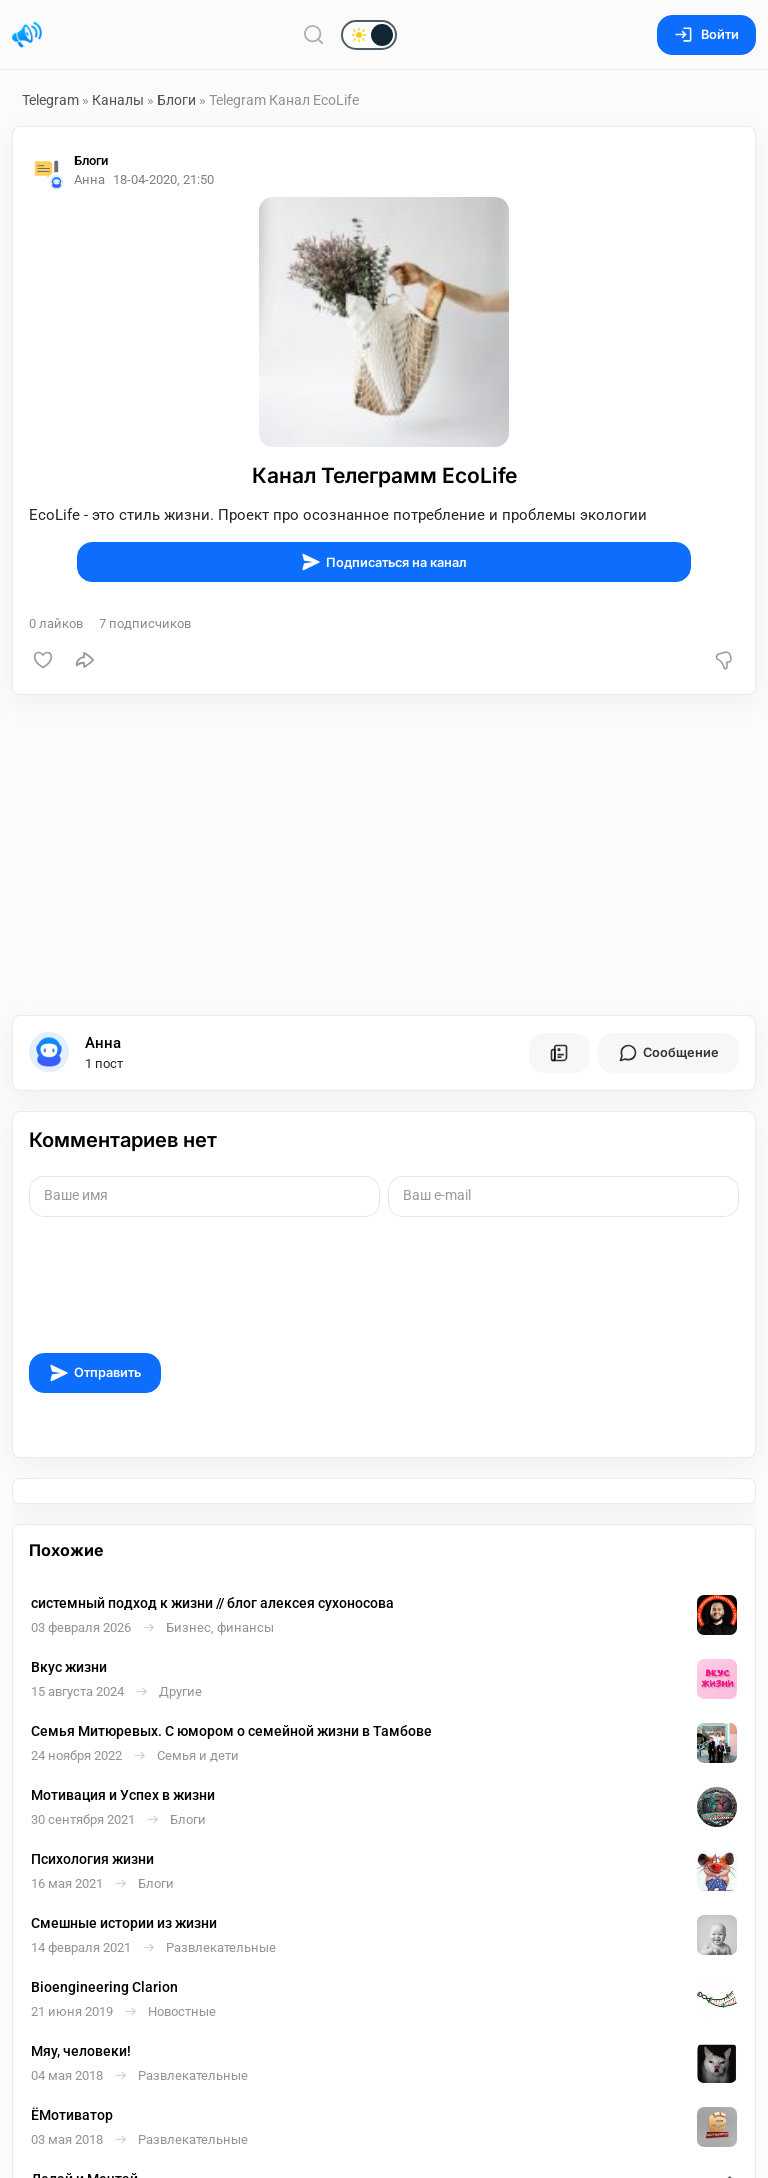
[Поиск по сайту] (314, 34)
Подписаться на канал (384, 562)
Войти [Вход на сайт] (706, 34)
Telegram (50, 100)
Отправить (95, 1373)
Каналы (118, 100)
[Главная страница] (27, 35)
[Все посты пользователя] (559, 1053)
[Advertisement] (384, 855)
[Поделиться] (85, 660)
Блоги (176, 100)
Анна (103, 1043)
